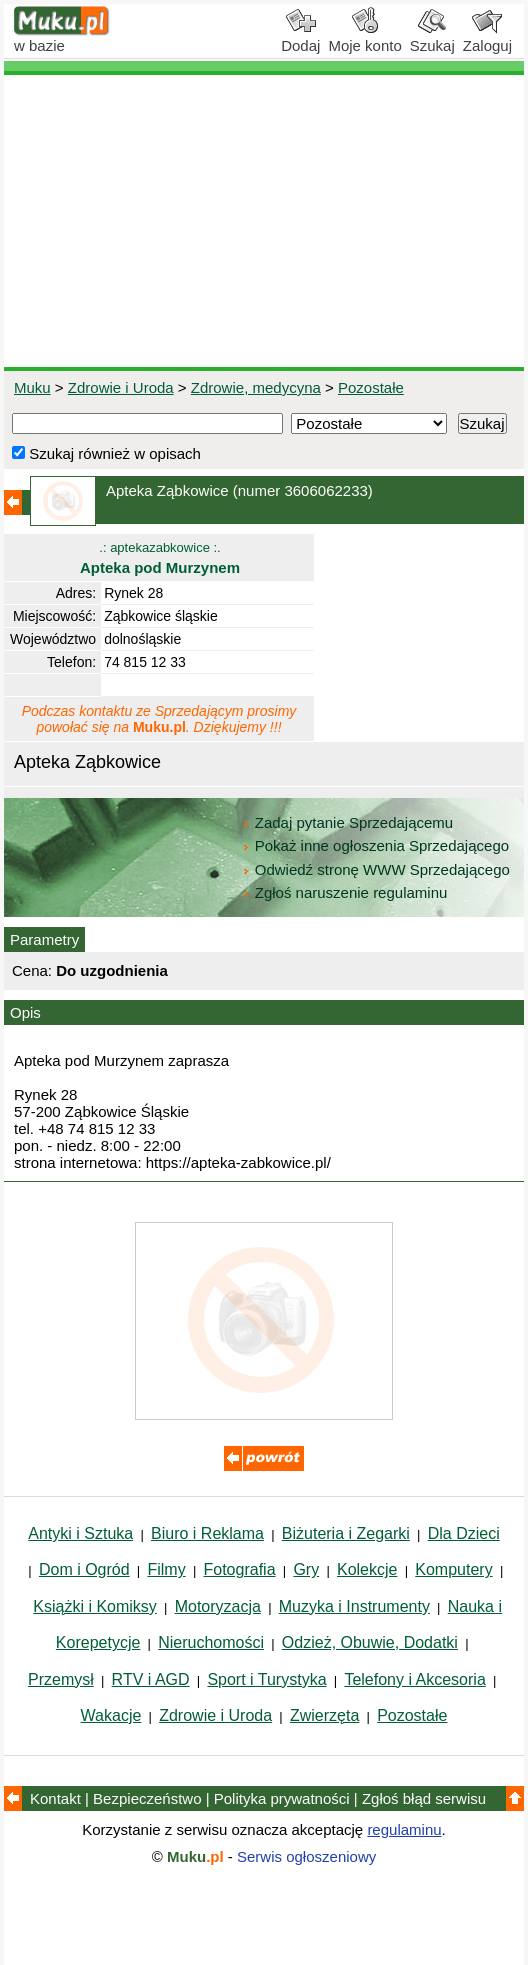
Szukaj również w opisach (106, 453)
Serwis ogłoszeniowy (306, 1856)
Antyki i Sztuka (80, 1533)
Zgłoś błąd (424, 1798)
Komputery (453, 1569)
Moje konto (364, 38)
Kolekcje (367, 1569)
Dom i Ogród (84, 1569)
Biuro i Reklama (207, 1533)
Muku (32, 387)
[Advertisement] (264, 221)
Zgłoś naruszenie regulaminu (344, 892)
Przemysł (61, 1679)
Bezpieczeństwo (147, 1798)
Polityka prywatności (282, 1798)
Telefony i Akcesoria (414, 1679)
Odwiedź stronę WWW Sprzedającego (377, 869)
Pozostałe (371, 387)
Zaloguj (487, 38)
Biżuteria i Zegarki (346, 1533)
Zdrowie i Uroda (121, 387)
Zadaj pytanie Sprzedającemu (349, 822)
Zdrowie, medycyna (256, 387)
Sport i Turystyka (266, 1679)
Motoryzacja (218, 1606)
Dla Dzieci (464, 1533)
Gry (306, 1569)
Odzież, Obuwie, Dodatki (370, 1642)
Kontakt (55, 1798)
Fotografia (240, 1569)
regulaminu (404, 1829)
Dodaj (300, 38)
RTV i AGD (151, 1679)
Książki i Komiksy (95, 1606)
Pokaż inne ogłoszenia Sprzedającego (377, 845)
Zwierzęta (324, 1715)
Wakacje (111, 1715)
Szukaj (432, 38)
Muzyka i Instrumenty (354, 1606)
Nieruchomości (211, 1642)
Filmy (166, 1569)
